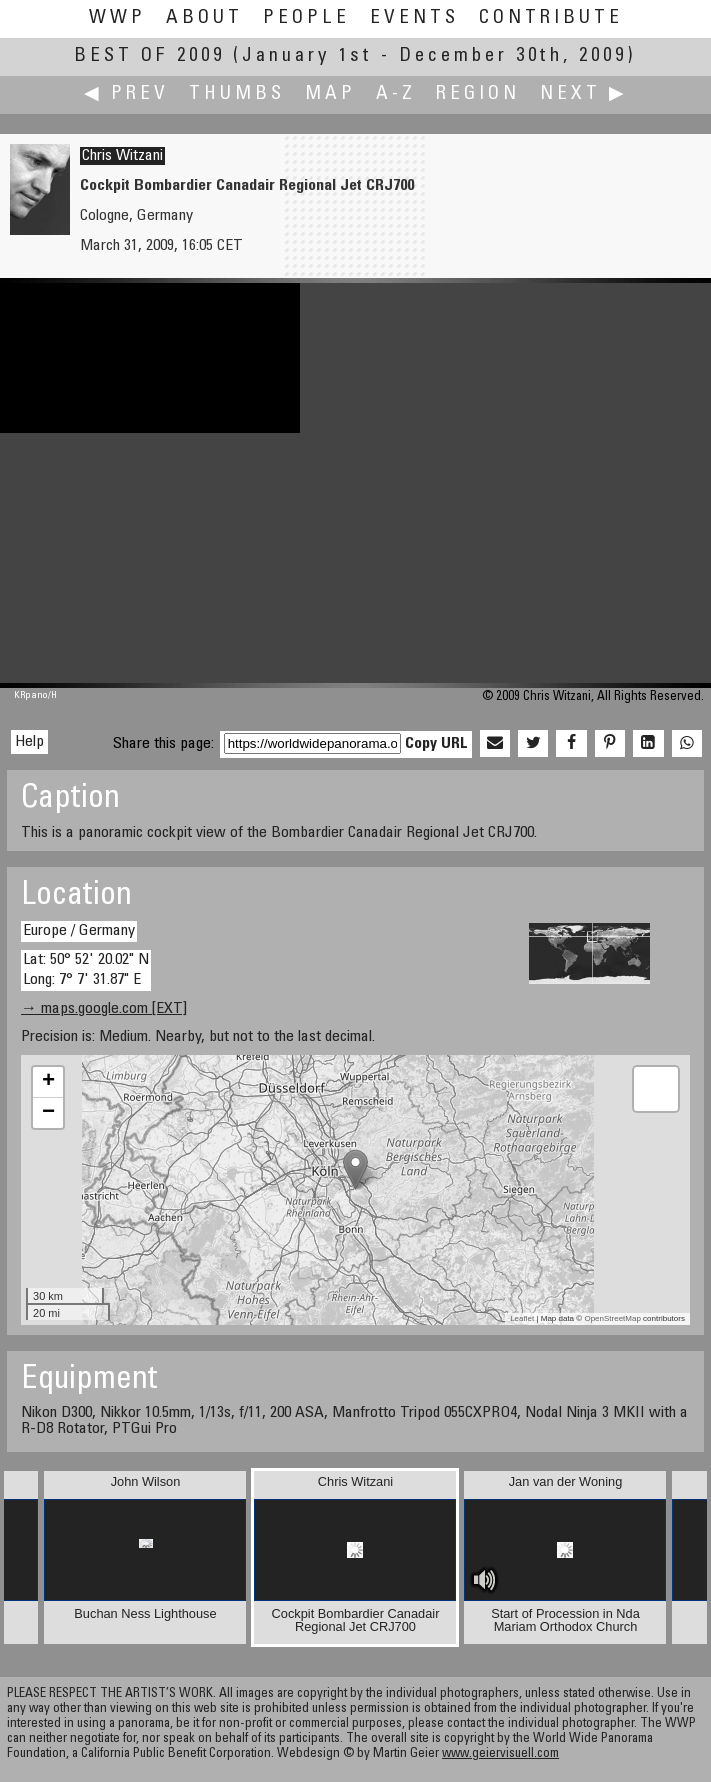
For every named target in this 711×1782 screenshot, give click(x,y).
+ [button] (48, 1082)
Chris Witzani (122, 156)
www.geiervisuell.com (500, 1754)
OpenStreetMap (612, 1318)
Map (330, 94)
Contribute (551, 18)
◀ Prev (126, 94)
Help (29, 742)
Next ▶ (584, 94)
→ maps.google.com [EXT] (104, 1009)
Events (414, 18)
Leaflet (522, 1318)
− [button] (48, 1113)
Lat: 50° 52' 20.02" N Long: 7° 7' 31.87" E (86, 969)
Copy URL (436, 744)
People (306, 18)
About (204, 18)
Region (478, 94)
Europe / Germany (79, 931)
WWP (117, 18)
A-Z (396, 94)
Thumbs (237, 94)
